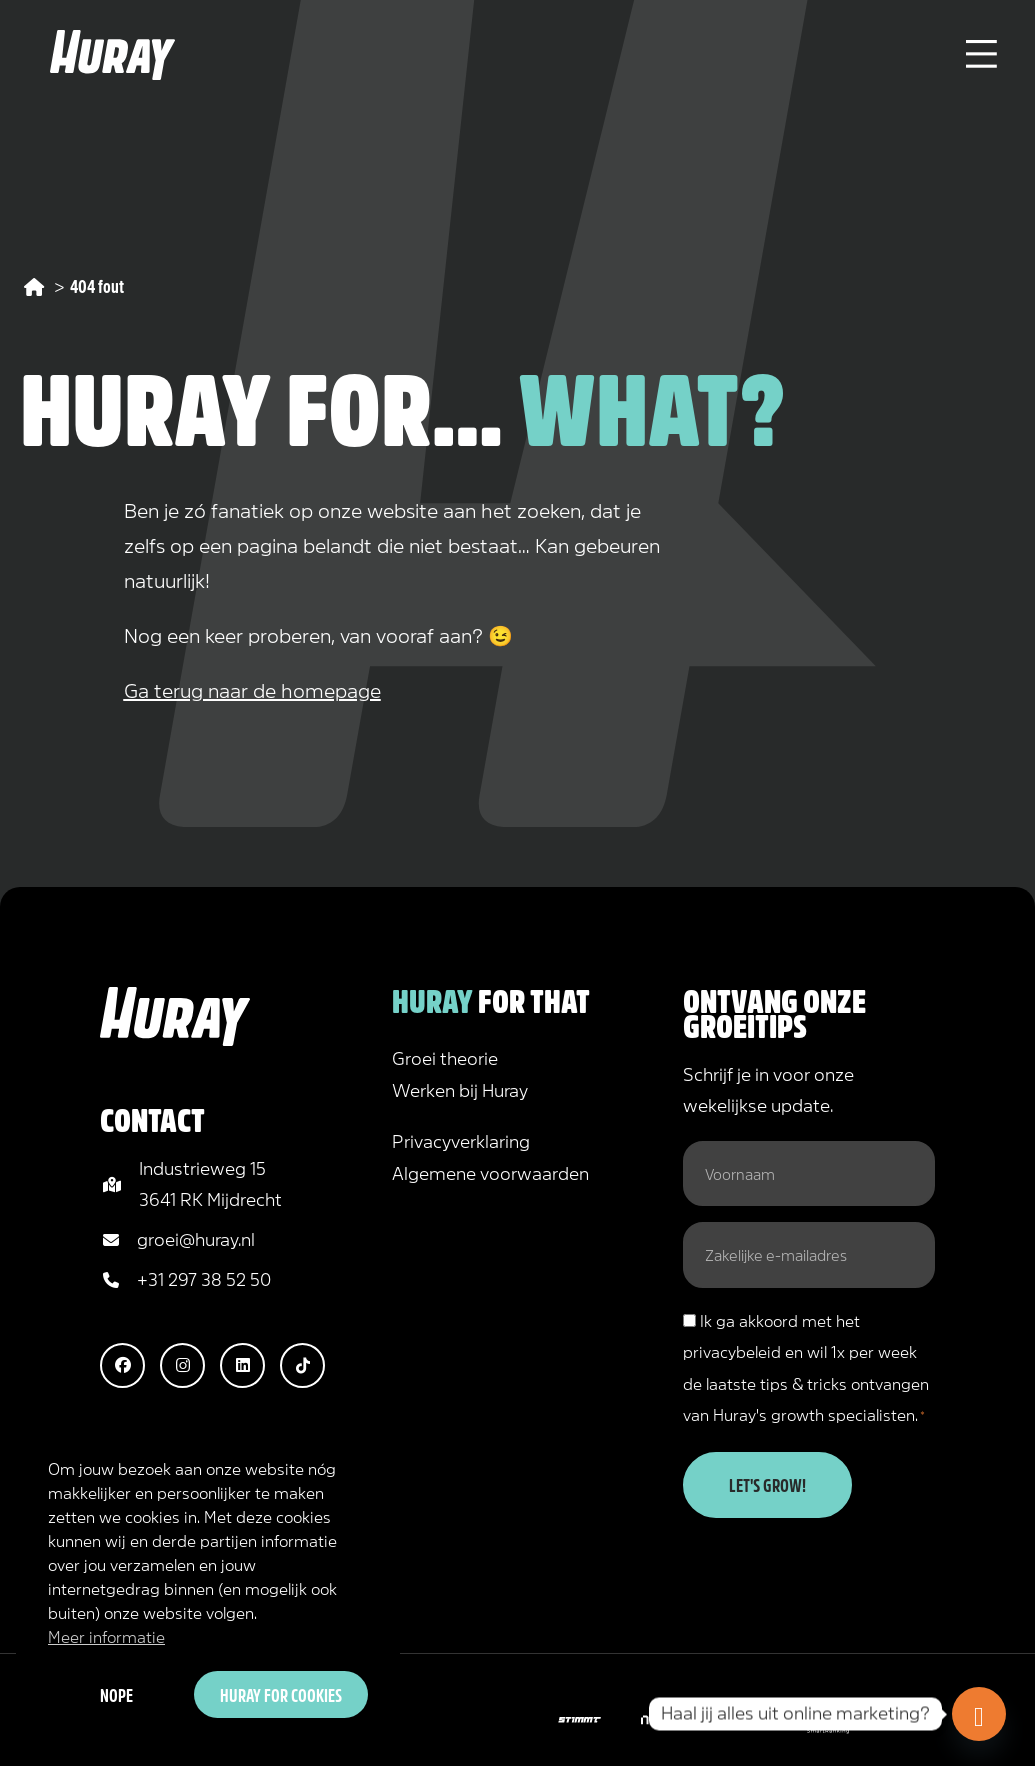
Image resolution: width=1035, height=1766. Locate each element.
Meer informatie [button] (106, 1635)
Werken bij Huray (460, 1089)
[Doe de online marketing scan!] (979, 1714)
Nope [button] (116, 1694)
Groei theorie (445, 1057)
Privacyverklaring (461, 1140)
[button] (122, 1365)
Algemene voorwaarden (490, 1172)
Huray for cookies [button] (281, 1694)
